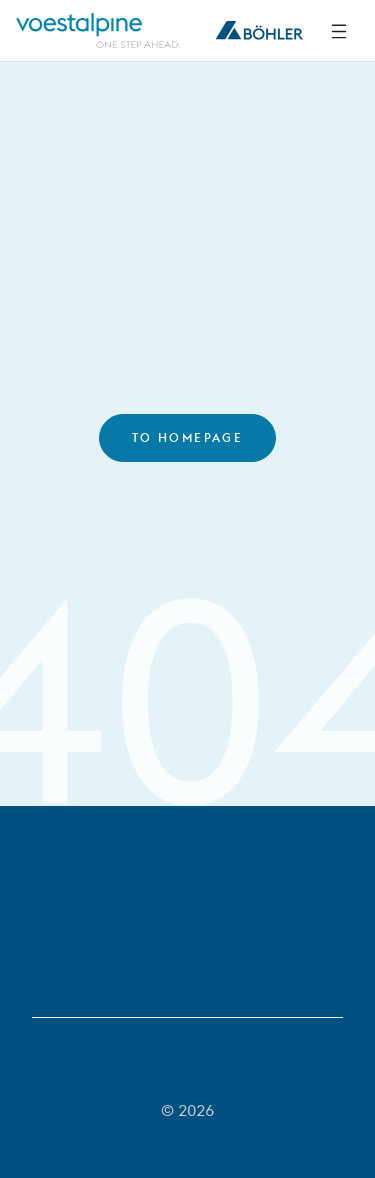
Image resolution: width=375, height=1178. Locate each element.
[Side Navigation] (339, 31)
